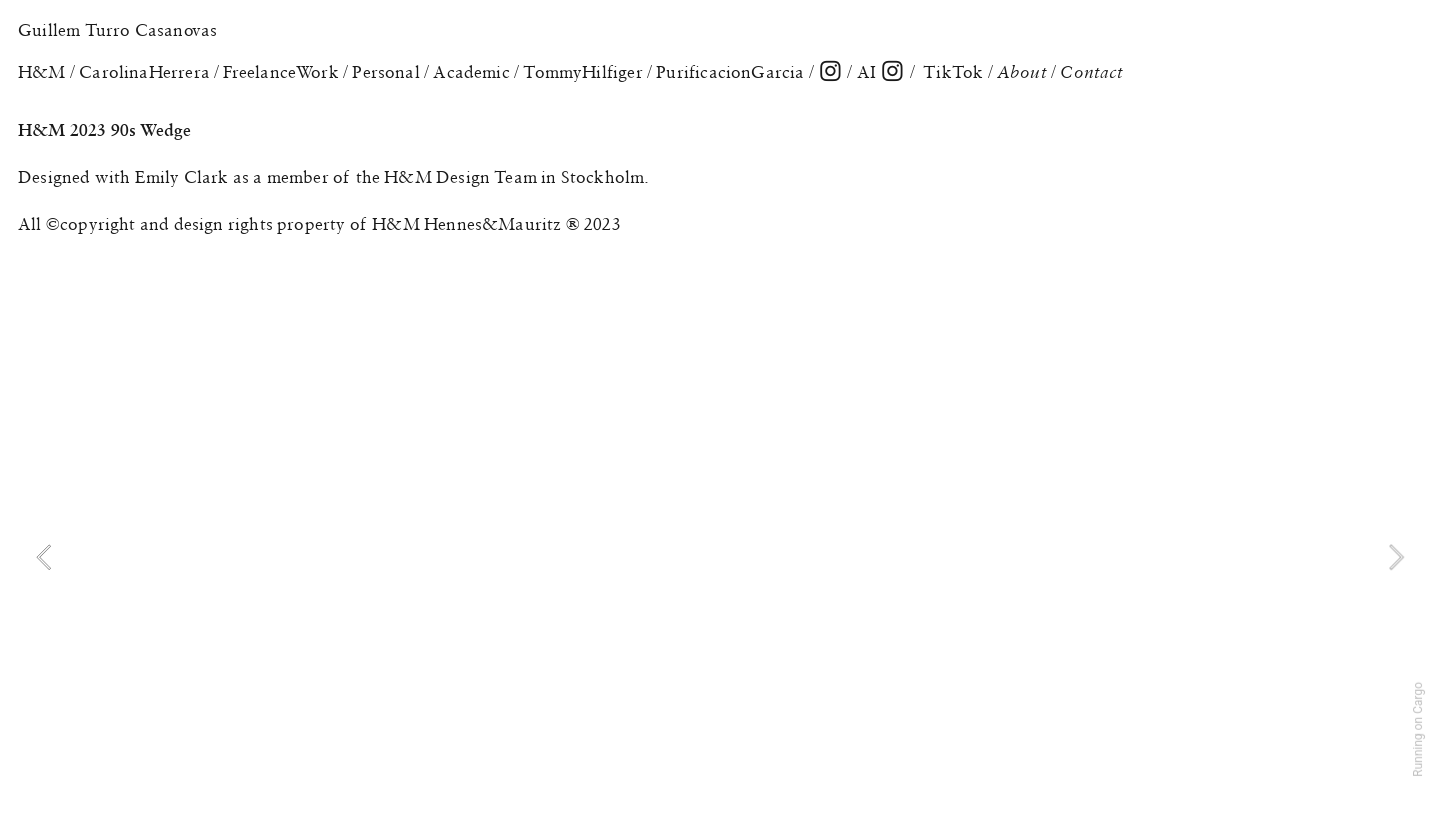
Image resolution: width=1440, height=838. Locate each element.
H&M (42, 71)
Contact (1091, 71)
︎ (830, 71)
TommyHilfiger (582, 71)
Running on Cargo (1418, 729)
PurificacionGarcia (730, 71)
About (1024, 71)
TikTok (953, 71)
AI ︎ (879, 71)
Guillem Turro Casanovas (117, 29)
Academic (471, 71)
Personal (385, 71)
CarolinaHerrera (144, 71)
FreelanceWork (280, 71)
